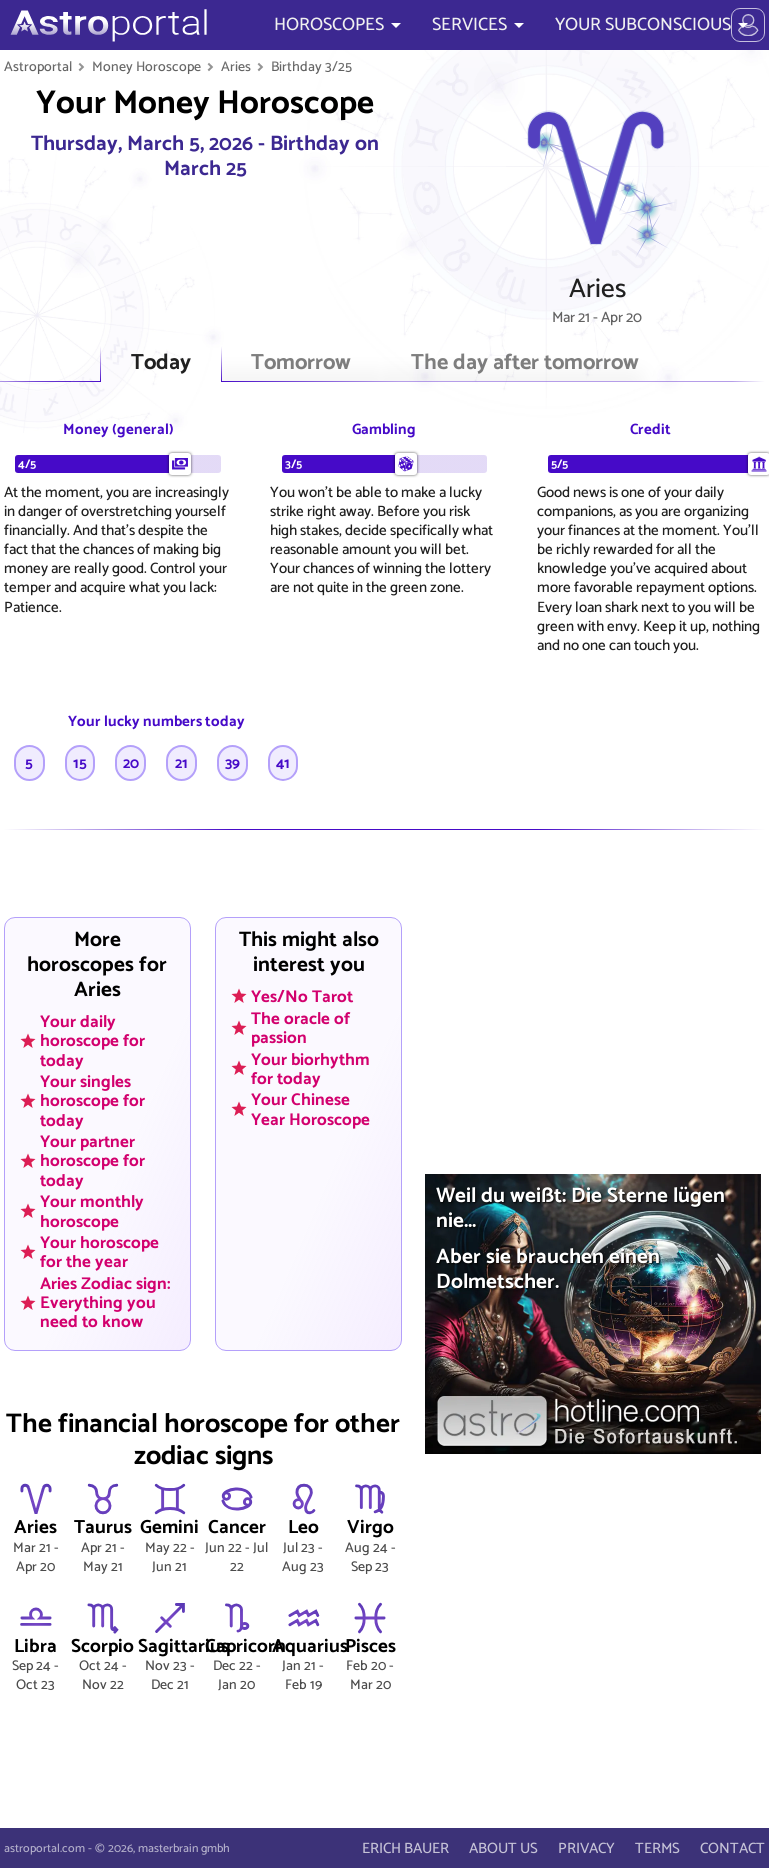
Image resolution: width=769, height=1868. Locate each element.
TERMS (657, 1848)
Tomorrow (301, 363)
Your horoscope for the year (99, 1252)
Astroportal (38, 67)
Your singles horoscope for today (92, 1101)
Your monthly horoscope (92, 1211)
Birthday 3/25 (311, 67)
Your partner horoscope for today (92, 1161)
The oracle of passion (300, 1027)
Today (161, 363)
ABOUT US (503, 1848)
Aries (236, 67)
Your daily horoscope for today (92, 1041)
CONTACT (732, 1848)
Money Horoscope (146, 67)
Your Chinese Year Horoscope (310, 1109)
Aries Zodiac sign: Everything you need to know (105, 1303)
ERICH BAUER (405, 1848)
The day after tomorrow (525, 363)
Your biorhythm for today (310, 1068)
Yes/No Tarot (302, 997)
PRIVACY (586, 1848)
